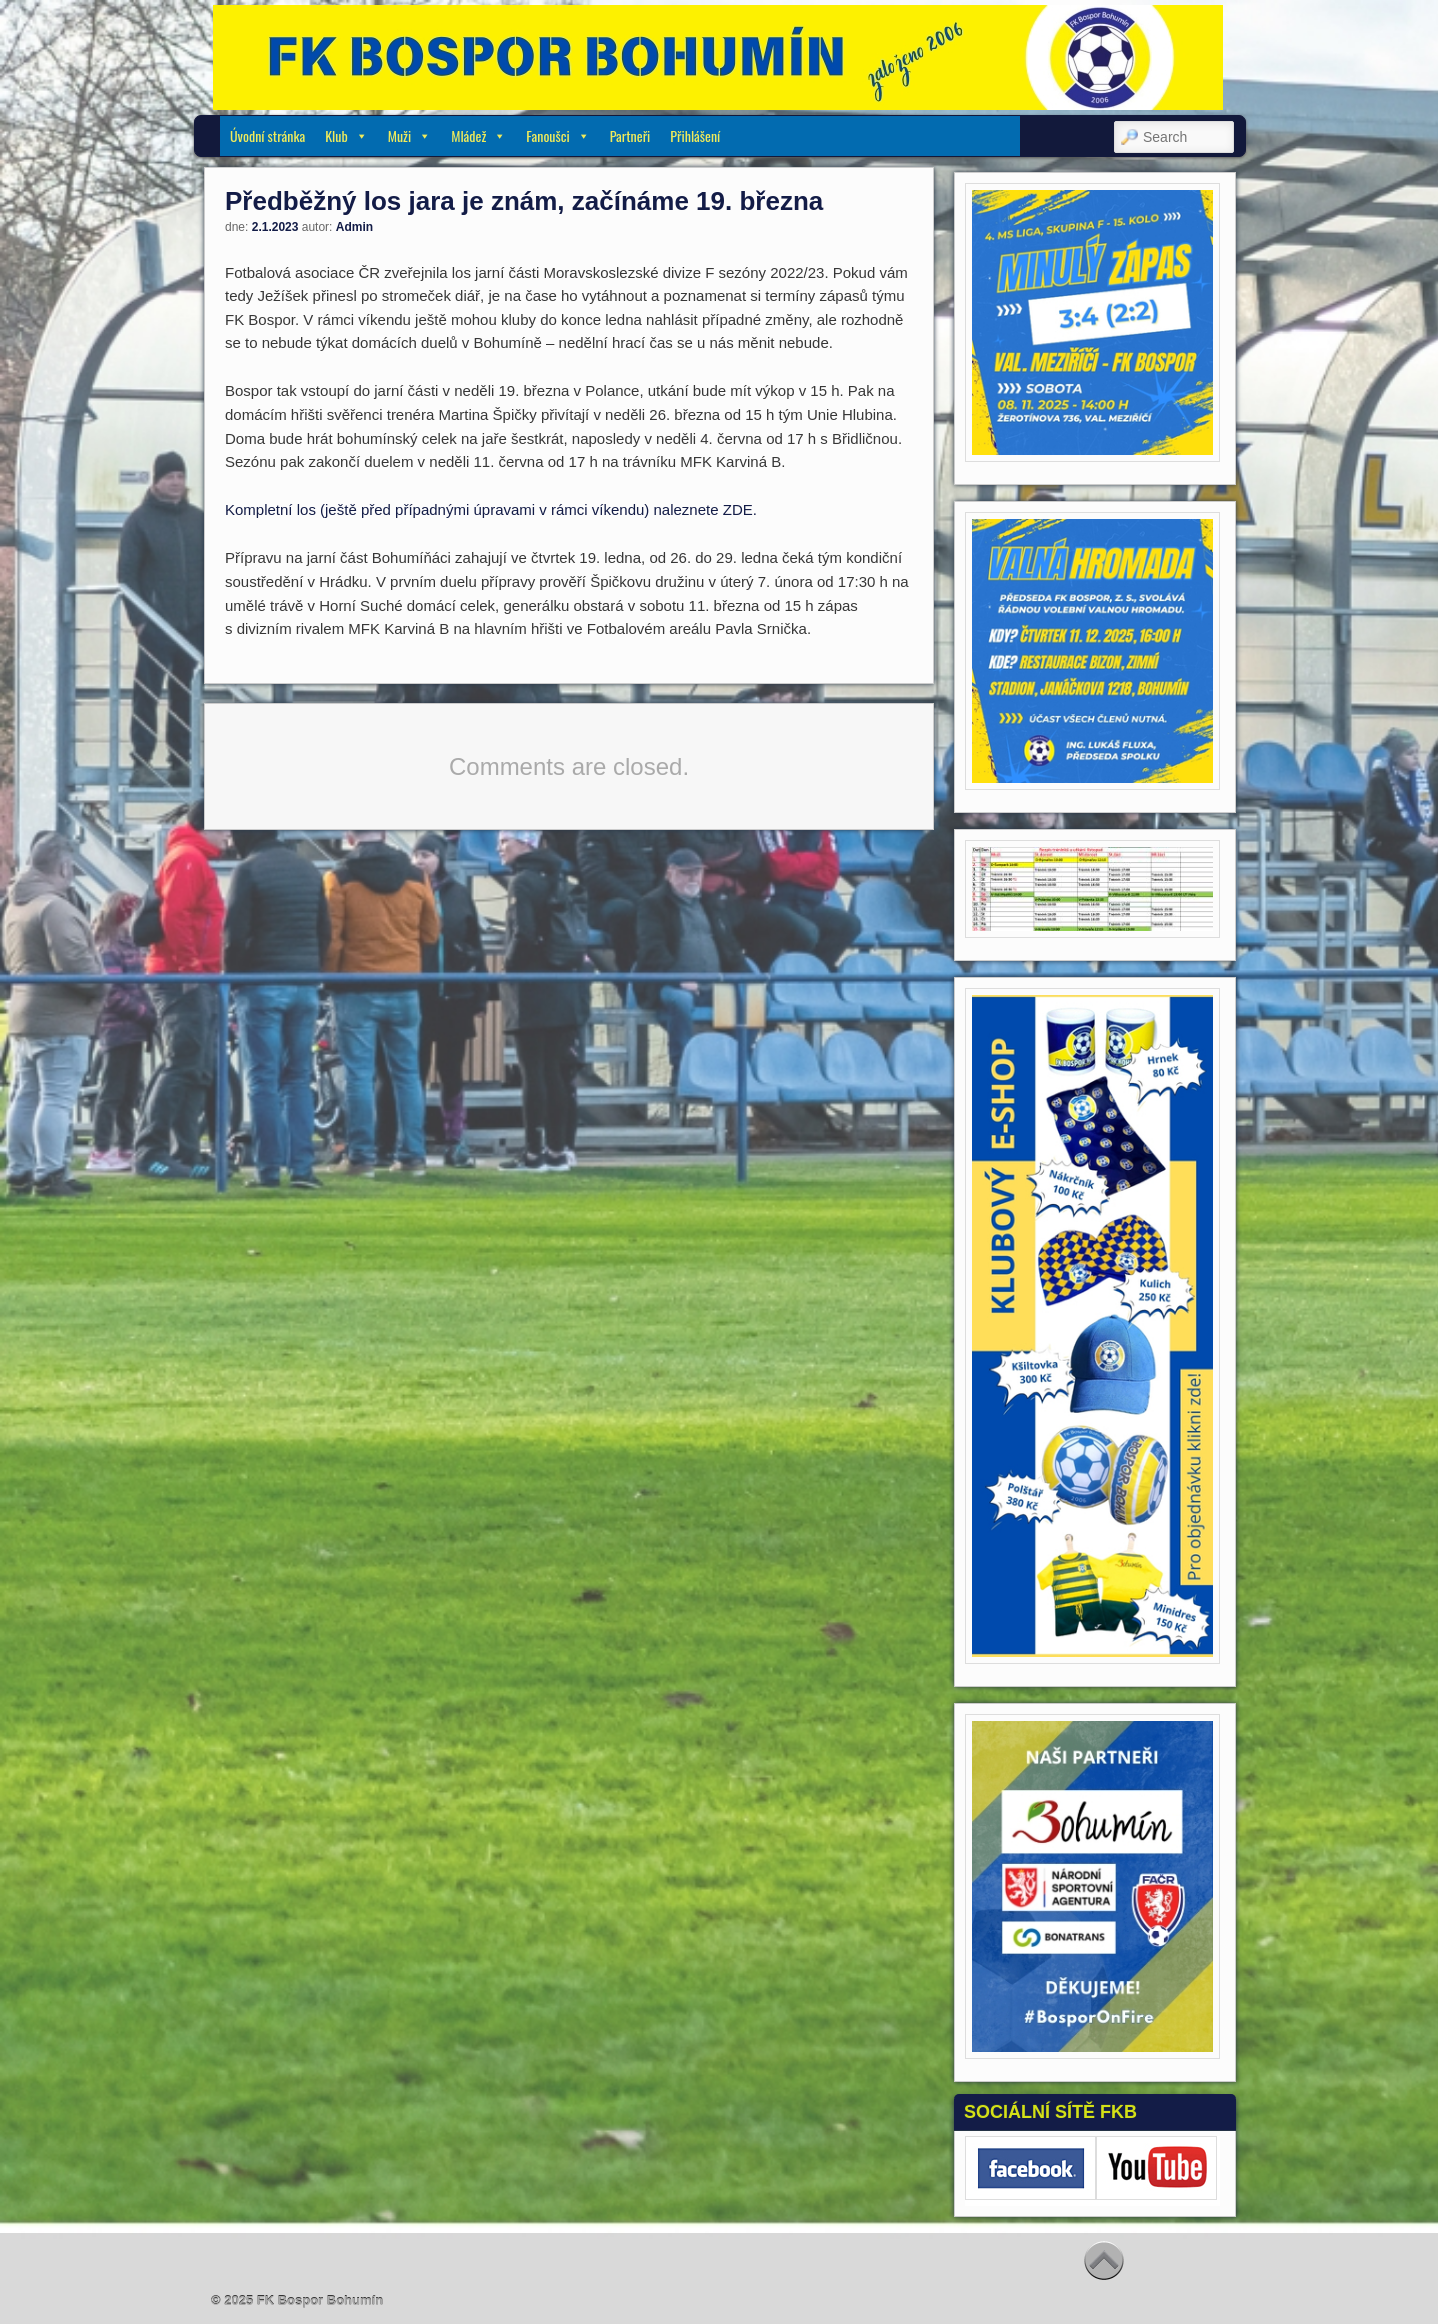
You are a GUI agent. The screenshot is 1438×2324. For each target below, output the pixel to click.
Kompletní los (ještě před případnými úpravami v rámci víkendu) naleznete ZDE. (491, 509)
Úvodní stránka (267, 135)
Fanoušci (557, 135)
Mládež (478, 135)
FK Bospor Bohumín (320, 2300)
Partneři (630, 135)
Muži (409, 135)
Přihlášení (695, 135)
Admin (354, 227)
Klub (346, 135)
